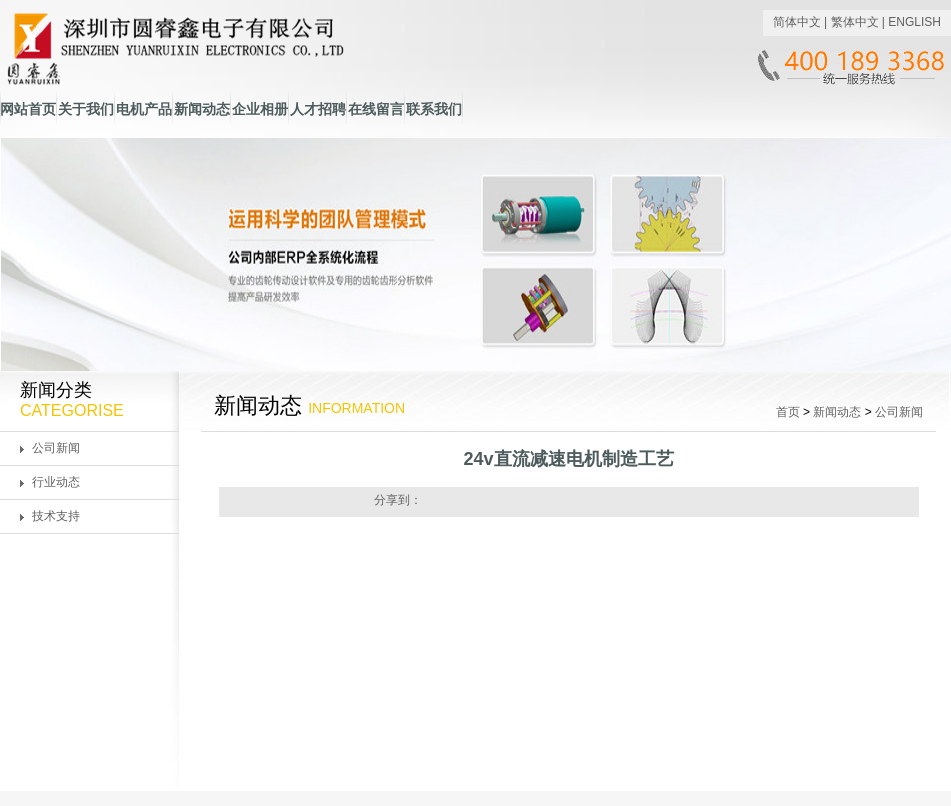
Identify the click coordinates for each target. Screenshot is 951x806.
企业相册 (260, 109)
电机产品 (144, 109)
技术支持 (56, 516)
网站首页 (28, 109)
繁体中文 (855, 22)
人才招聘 (318, 109)
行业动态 (56, 482)
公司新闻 (56, 448)
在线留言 (376, 109)
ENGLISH (914, 22)
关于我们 (86, 109)
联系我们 (434, 109)
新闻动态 (202, 109)
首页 (788, 412)
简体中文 (797, 22)
